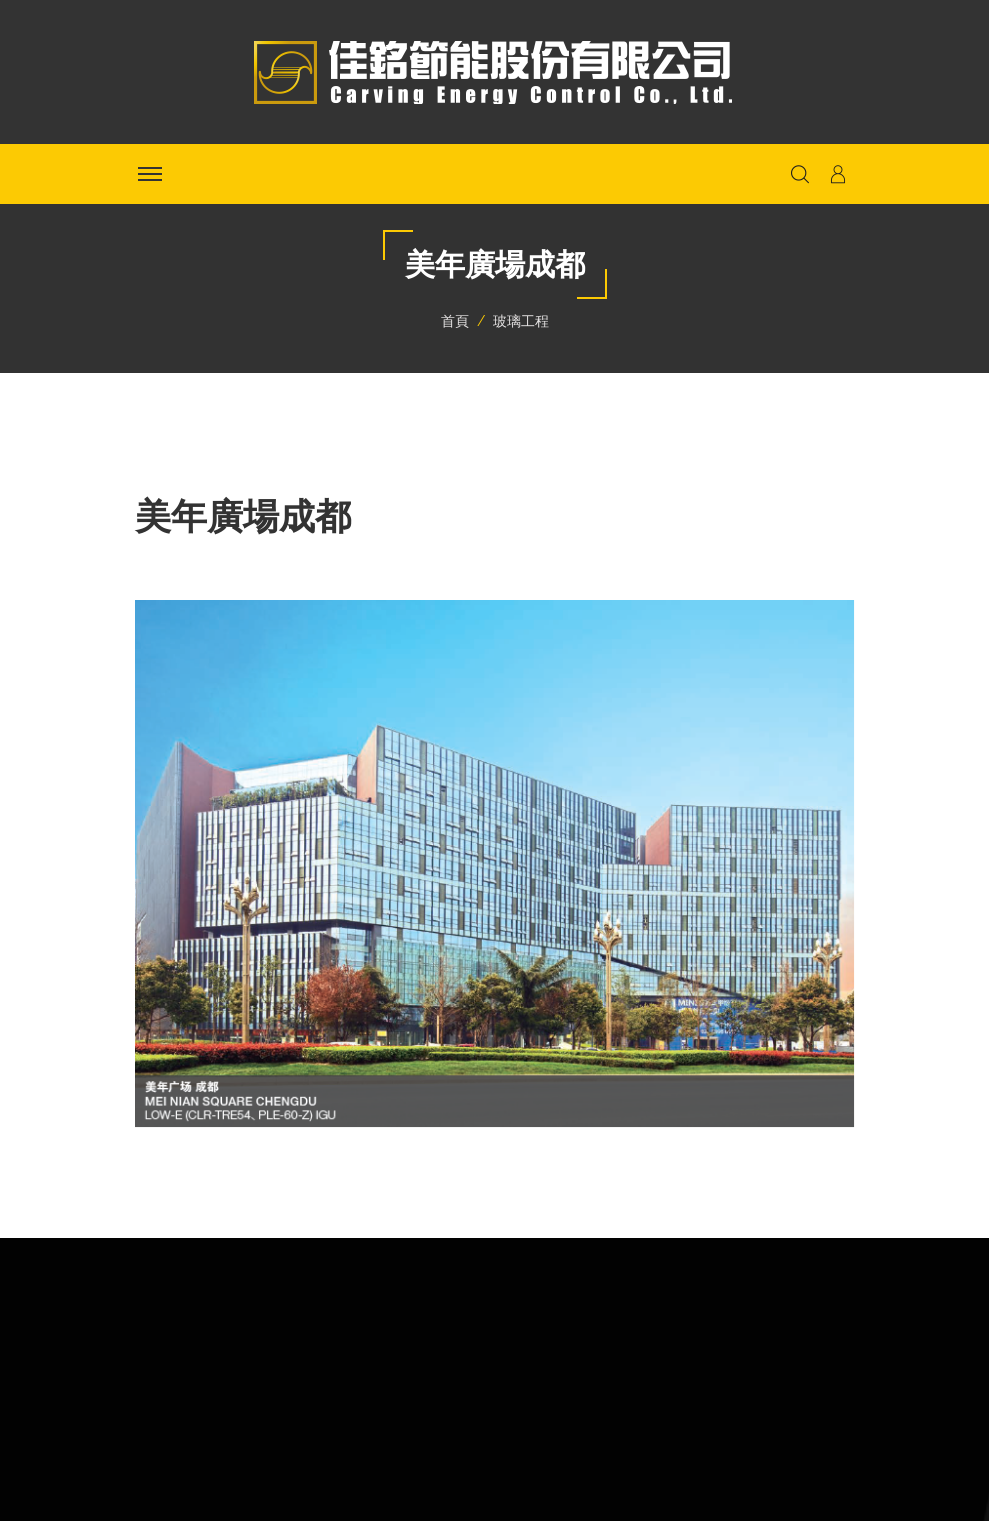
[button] (838, 174)
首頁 (455, 321)
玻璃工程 (521, 321)
